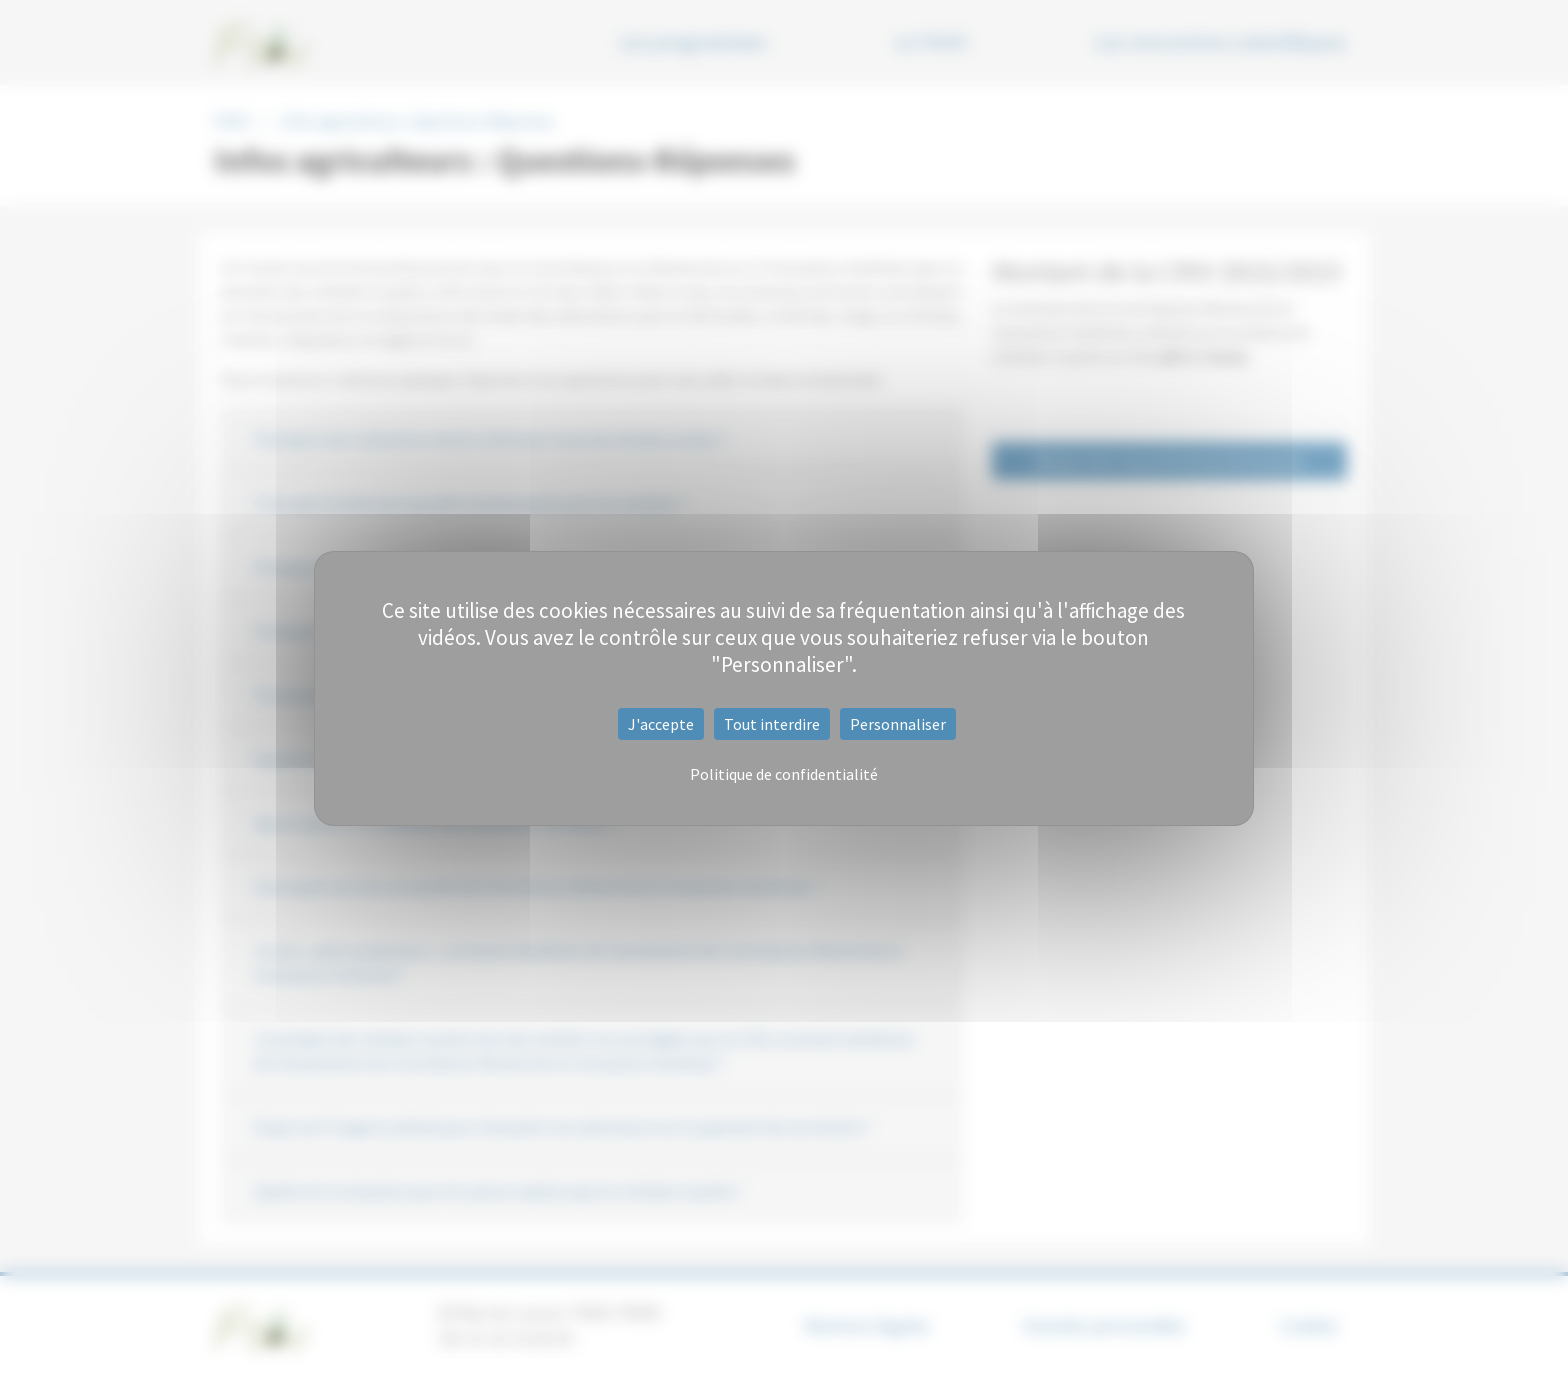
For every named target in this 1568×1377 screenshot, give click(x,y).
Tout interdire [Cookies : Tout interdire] (772, 724)
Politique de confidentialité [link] (784, 774)
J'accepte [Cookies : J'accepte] (661, 724)
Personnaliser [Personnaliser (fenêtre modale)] (898, 724)
